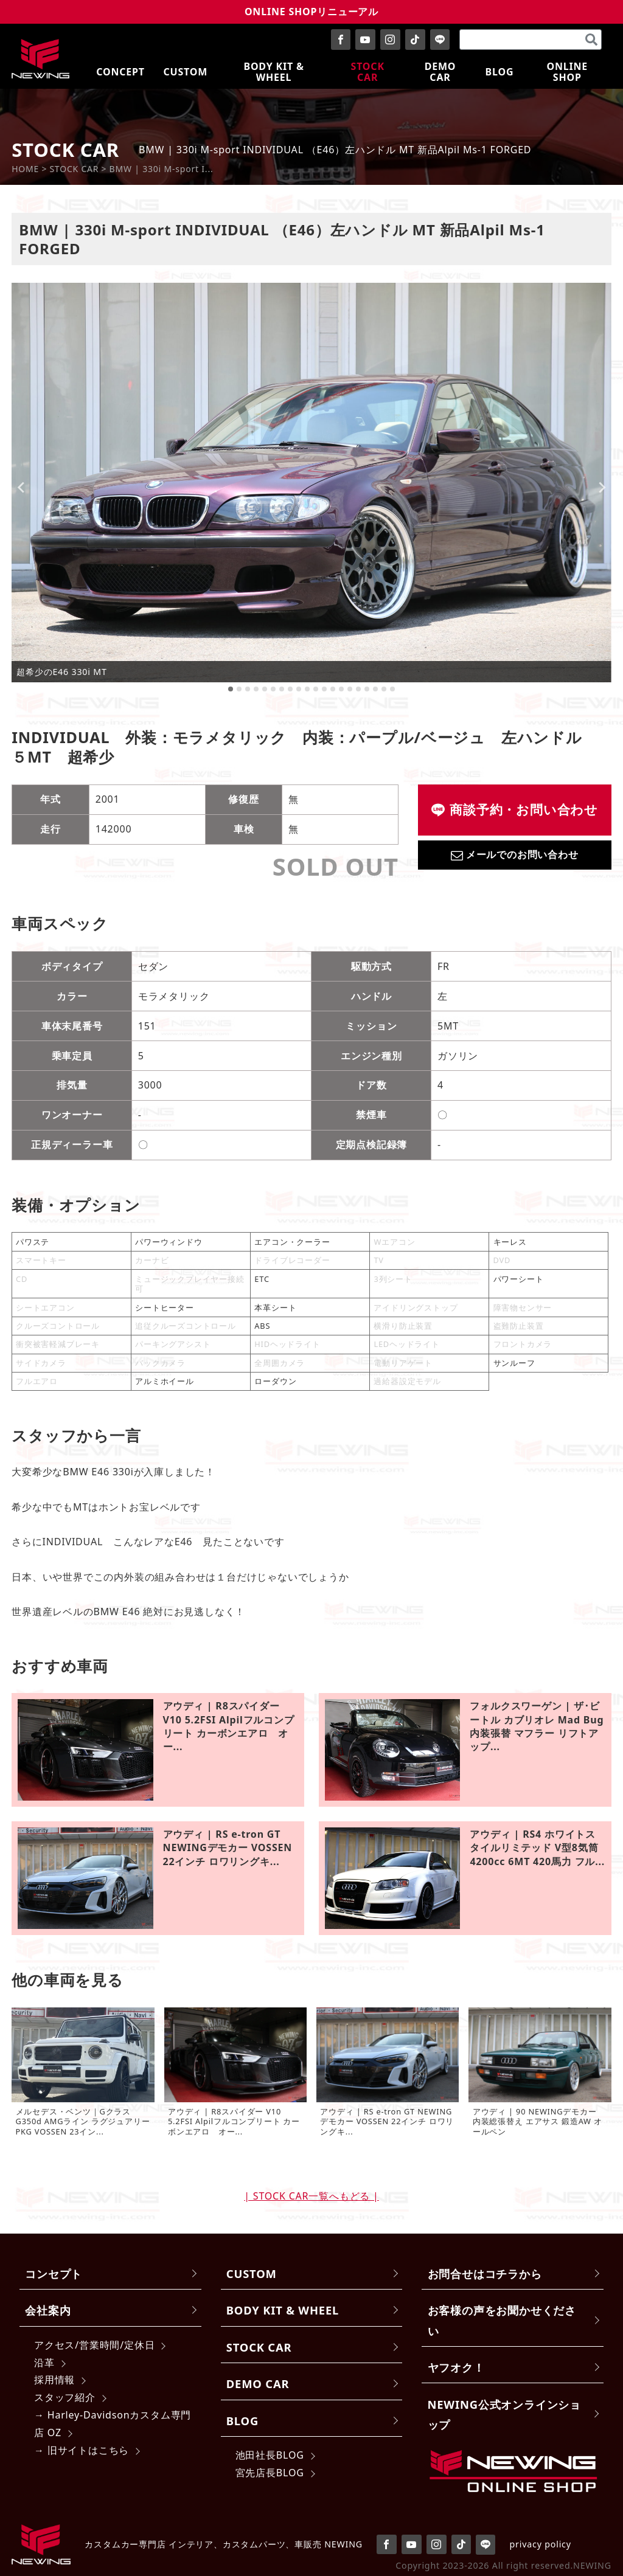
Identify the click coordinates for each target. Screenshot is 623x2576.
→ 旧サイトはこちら (81, 2450)
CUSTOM (251, 2273)
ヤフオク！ (456, 2367)
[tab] (230, 689)
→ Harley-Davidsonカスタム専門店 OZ (112, 2423)
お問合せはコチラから (485, 2273)
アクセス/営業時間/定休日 (94, 2345)
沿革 (44, 2362)
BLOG (242, 2420)
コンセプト (53, 2273)
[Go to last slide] (21, 487)
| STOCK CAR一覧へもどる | (311, 2196)
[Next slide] (601, 487)
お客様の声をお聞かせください (502, 2320)
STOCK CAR (259, 2347)
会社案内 (48, 2310)
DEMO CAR (257, 2383)
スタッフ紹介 (65, 2397)
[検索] (591, 39)
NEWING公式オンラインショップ (504, 2414)
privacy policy (540, 2544)
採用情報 (54, 2379)
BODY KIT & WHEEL (282, 2310)
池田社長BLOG (269, 2455)
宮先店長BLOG (269, 2472)
